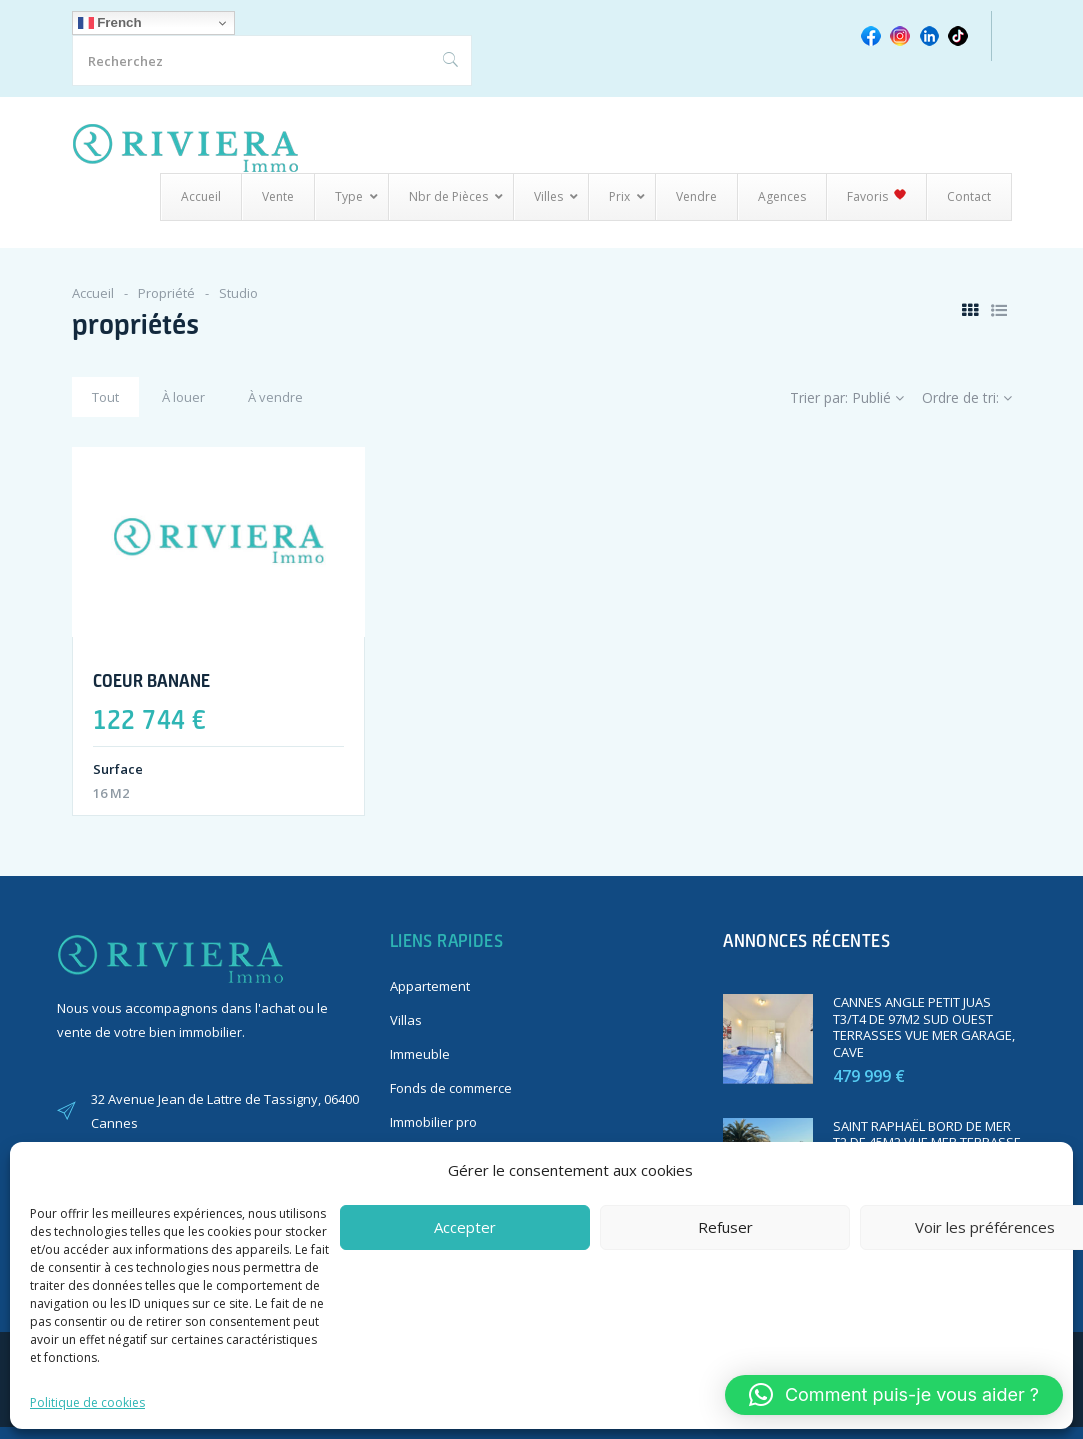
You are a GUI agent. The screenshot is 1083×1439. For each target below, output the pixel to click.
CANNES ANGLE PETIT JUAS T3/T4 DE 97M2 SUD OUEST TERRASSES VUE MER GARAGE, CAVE (924, 1027)
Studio (238, 293)
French (110, 23)
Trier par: (847, 397)
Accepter (465, 1227)
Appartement (430, 986)
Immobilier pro (433, 1122)
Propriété (166, 293)
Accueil (93, 293)
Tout (105, 397)
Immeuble (420, 1054)
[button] (894, 1395)
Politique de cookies (87, 1402)
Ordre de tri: (967, 397)
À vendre (275, 397)
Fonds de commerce (451, 1088)
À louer (183, 397)
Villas (406, 1020)
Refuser (725, 1227)
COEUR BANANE (151, 680)
